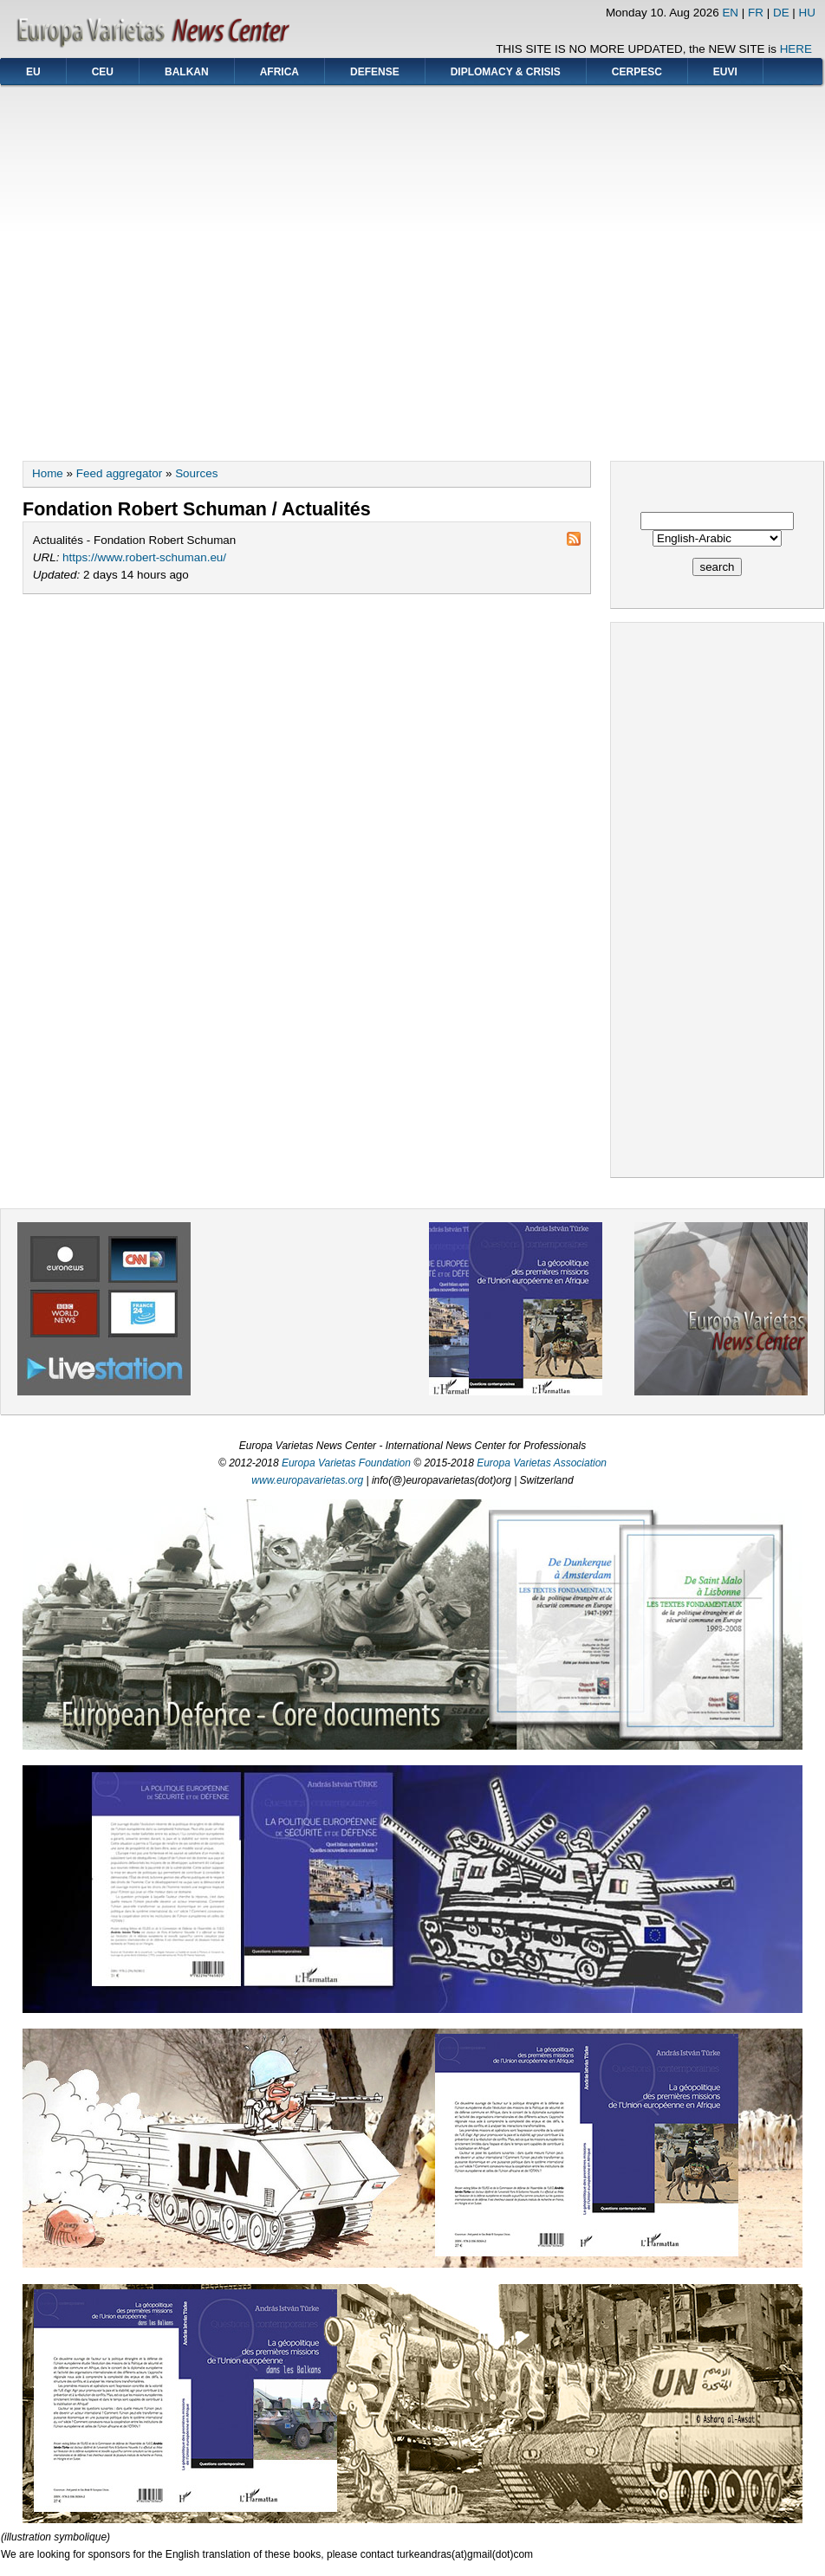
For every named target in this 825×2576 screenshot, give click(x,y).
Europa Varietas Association (542, 1463)
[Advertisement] (163, 267)
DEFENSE (375, 72)
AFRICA (279, 72)
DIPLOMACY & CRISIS (506, 72)
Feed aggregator (119, 473)
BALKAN (187, 72)
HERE (796, 48)
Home (47, 473)
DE (781, 12)
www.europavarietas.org (307, 1480)
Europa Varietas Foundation (346, 1463)
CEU (103, 72)
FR (755, 12)
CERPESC (637, 72)
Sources (196, 473)
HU (807, 12)
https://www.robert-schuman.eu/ (144, 557)
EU (33, 72)
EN (730, 12)
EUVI (725, 72)
